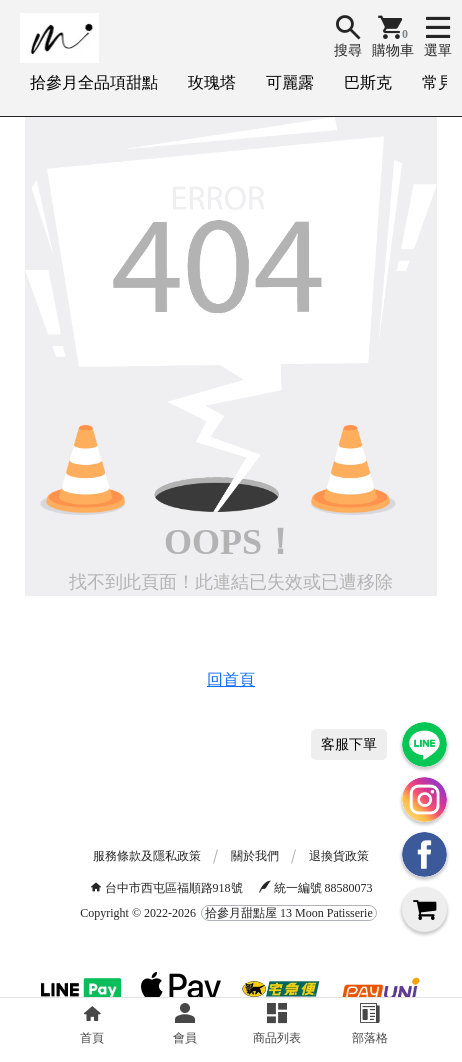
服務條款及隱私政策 (147, 856)
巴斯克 (368, 82)
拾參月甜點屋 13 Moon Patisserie (289, 913)
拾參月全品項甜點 (94, 82)
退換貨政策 (339, 856)
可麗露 (290, 82)
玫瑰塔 (212, 82)
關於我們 (255, 856)
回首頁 (231, 679)
